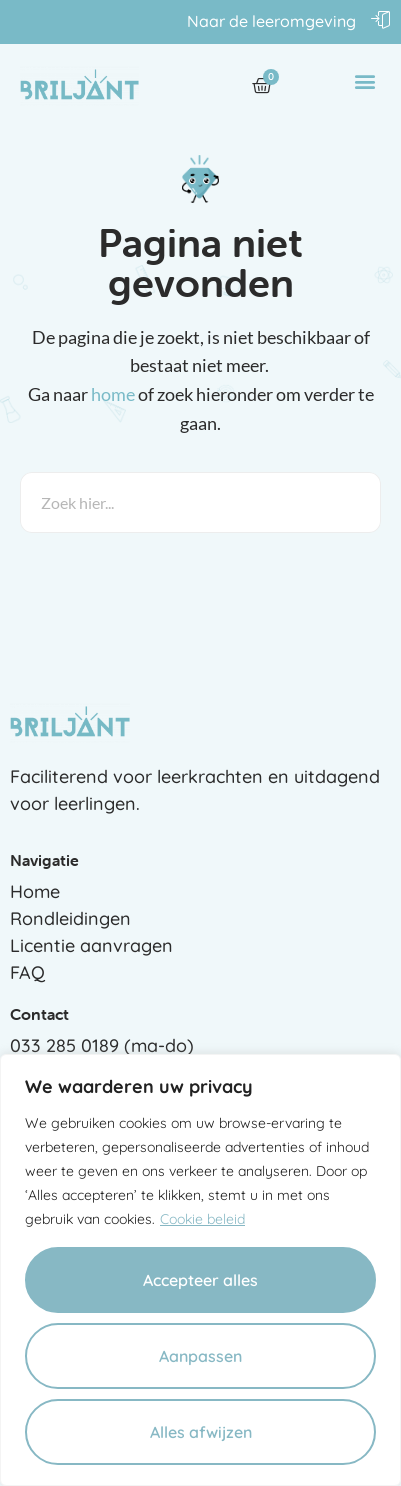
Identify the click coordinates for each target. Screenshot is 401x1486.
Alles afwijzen (201, 1432)
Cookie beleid (202, 1219)
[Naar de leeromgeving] (381, 19)
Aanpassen (200, 1356)
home (113, 394)
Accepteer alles (200, 1280)
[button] (364, 80)
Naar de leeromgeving (271, 21)
